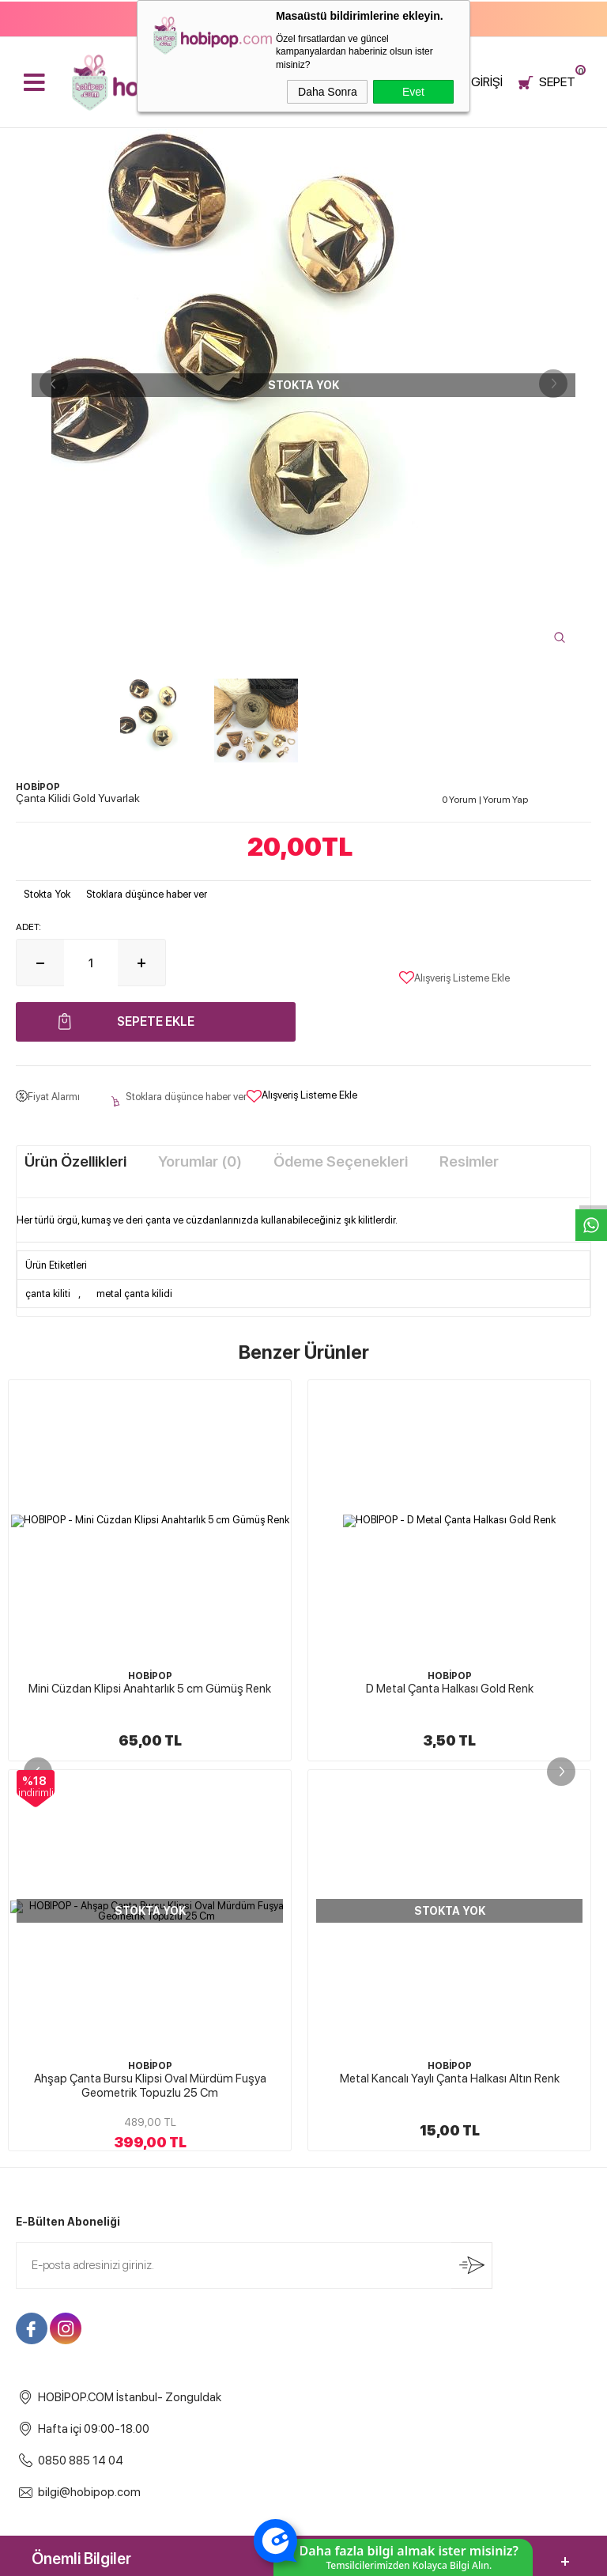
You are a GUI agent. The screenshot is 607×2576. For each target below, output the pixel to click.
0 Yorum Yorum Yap (485, 799)
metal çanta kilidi (134, 1293)
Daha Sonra (327, 91)
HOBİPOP (150, 1675)
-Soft (224, 2556)
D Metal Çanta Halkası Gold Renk (150, 1688)
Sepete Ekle (155, 1021)
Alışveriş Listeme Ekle (454, 977)
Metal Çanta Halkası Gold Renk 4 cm (449, 1688)
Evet (413, 91)
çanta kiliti (47, 1293)
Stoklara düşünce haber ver (146, 894)
